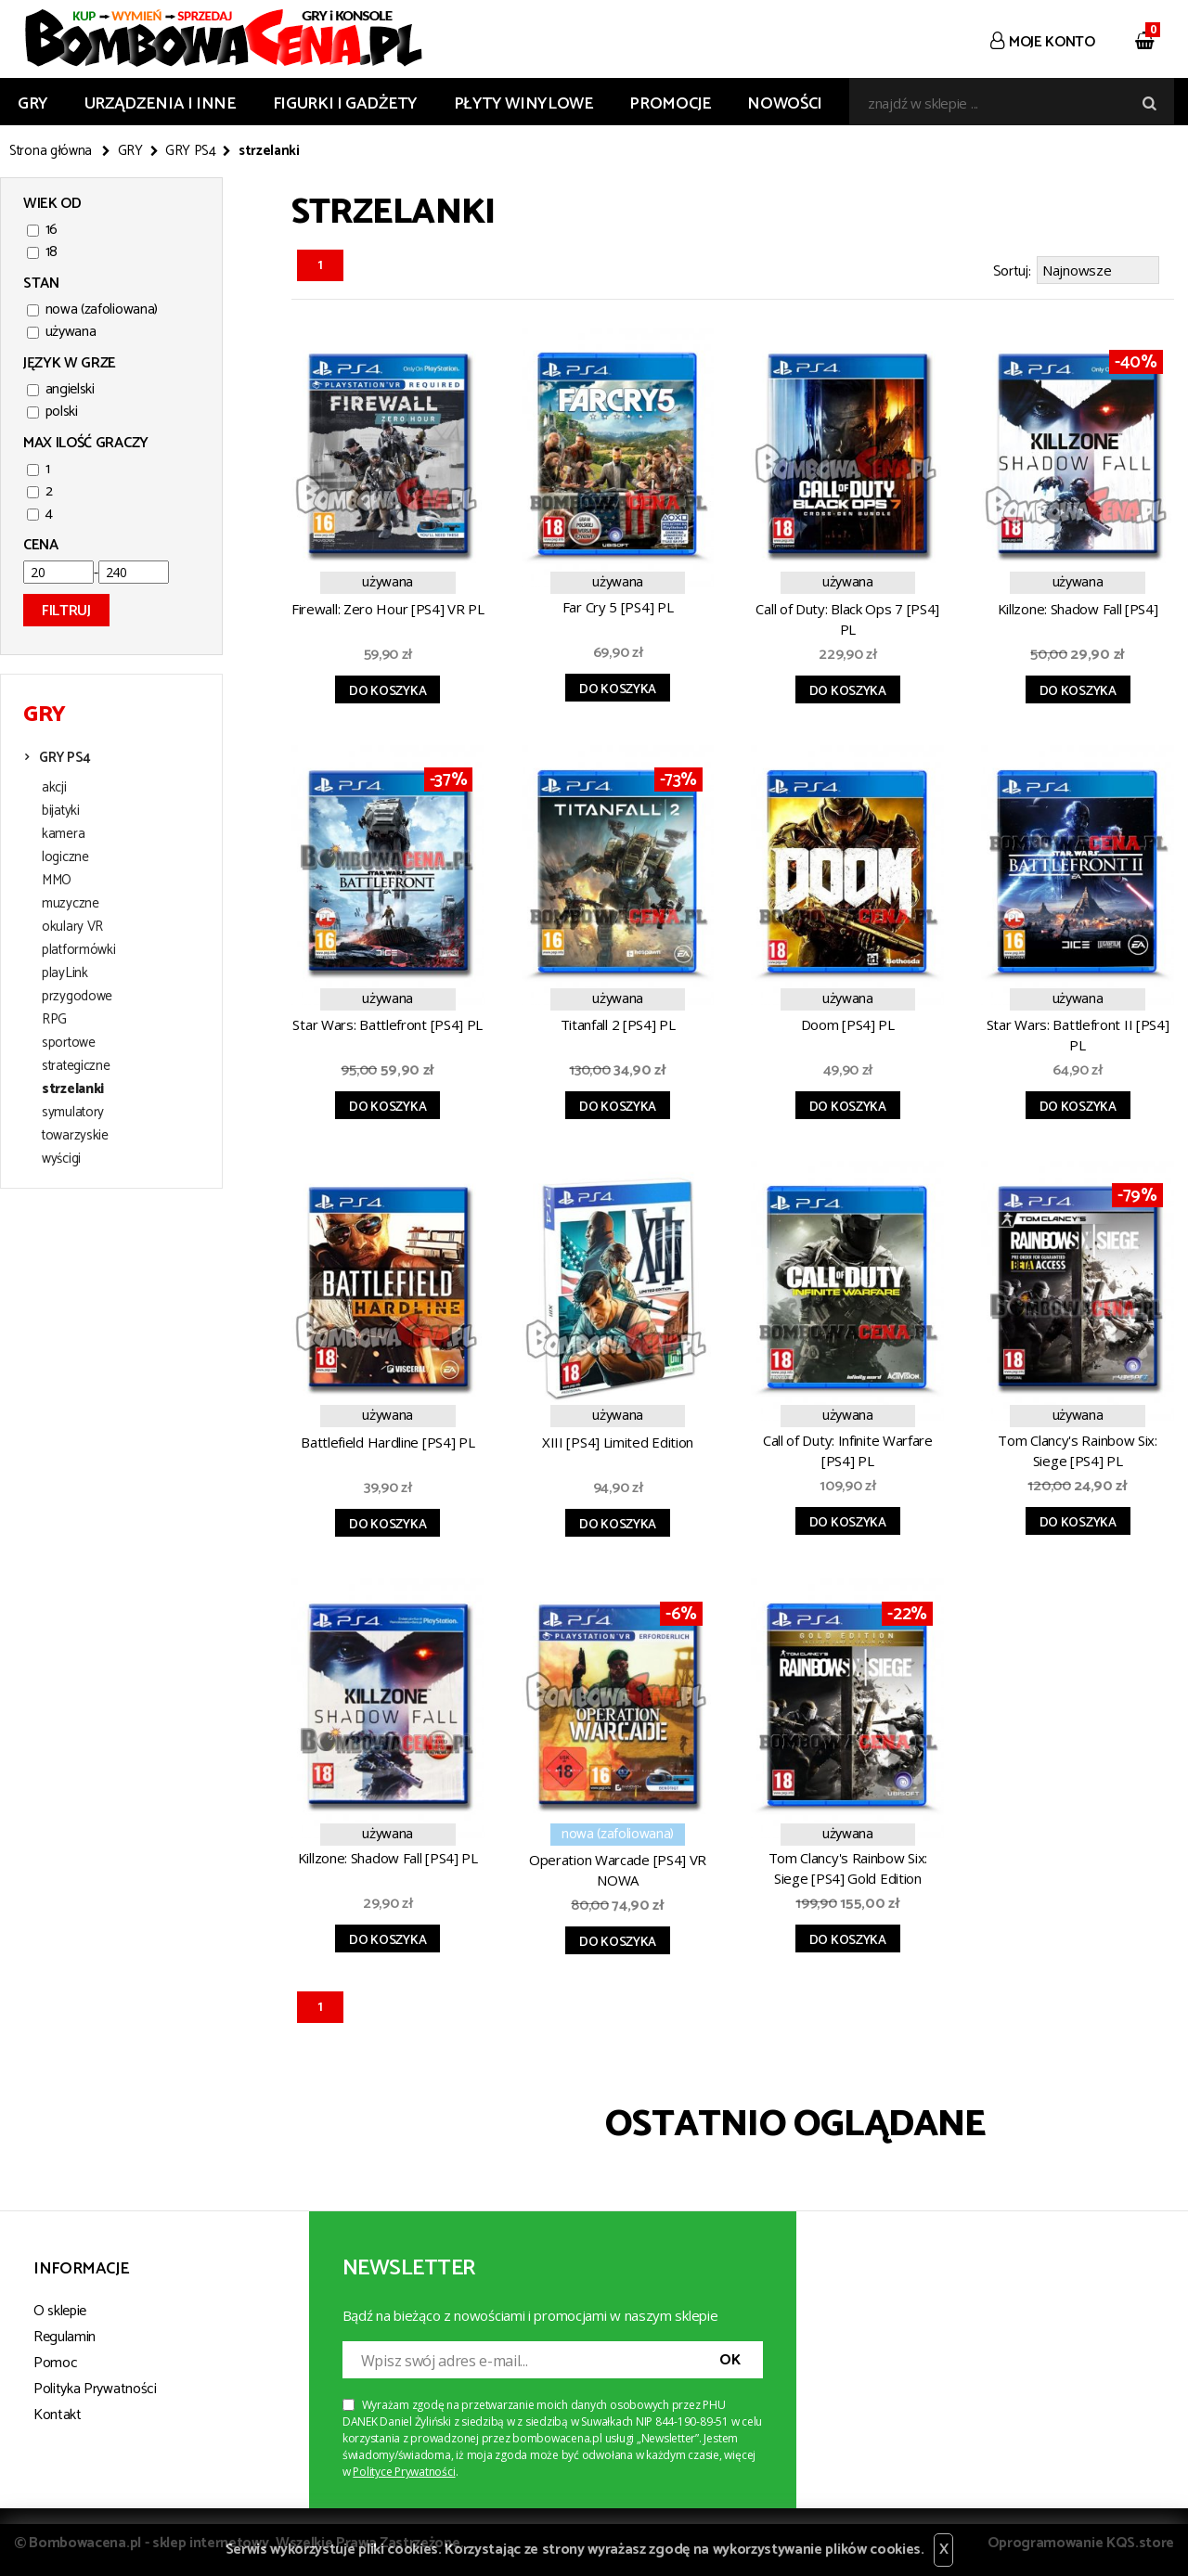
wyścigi (61, 1159)
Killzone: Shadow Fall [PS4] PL (388, 1855)
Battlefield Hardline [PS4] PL (387, 1439)
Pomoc (55, 2360)
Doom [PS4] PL (848, 1021)
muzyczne (70, 904)
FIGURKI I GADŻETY (345, 104)
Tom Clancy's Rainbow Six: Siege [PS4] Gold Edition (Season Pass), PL (848, 1868)
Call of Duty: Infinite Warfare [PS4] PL (848, 1447)
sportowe (69, 1043)
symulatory (73, 1112)
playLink (65, 973)
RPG (54, 1020)
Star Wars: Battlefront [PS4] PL (387, 1021)
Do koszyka (387, 689)
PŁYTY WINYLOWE (524, 104)
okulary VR (72, 927)
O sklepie (59, 2308)
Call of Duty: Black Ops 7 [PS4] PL (847, 616)
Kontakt (57, 2412)
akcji (54, 788)
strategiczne (76, 1066)
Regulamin (64, 2334)
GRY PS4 (190, 151)
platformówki (78, 950)
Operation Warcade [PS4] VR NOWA (617, 1867)
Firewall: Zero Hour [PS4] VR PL (387, 606)
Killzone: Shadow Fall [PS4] (1078, 606)
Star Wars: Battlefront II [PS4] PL (1078, 1031)
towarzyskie (75, 1136)
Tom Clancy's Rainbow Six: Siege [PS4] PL (1077, 1447)
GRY (33, 104)
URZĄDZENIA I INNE (160, 104)
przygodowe (77, 996)
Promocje (670, 104)
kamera (63, 834)
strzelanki (73, 1089)
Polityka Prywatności (95, 2386)
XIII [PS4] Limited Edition (617, 1439)
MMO (56, 880)
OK (729, 2357)
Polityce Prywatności (404, 2469)
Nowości (784, 104)
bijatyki (61, 811)
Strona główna (50, 151)
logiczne (65, 857)
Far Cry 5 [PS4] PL (618, 604)
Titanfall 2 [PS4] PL (618, 1021)
